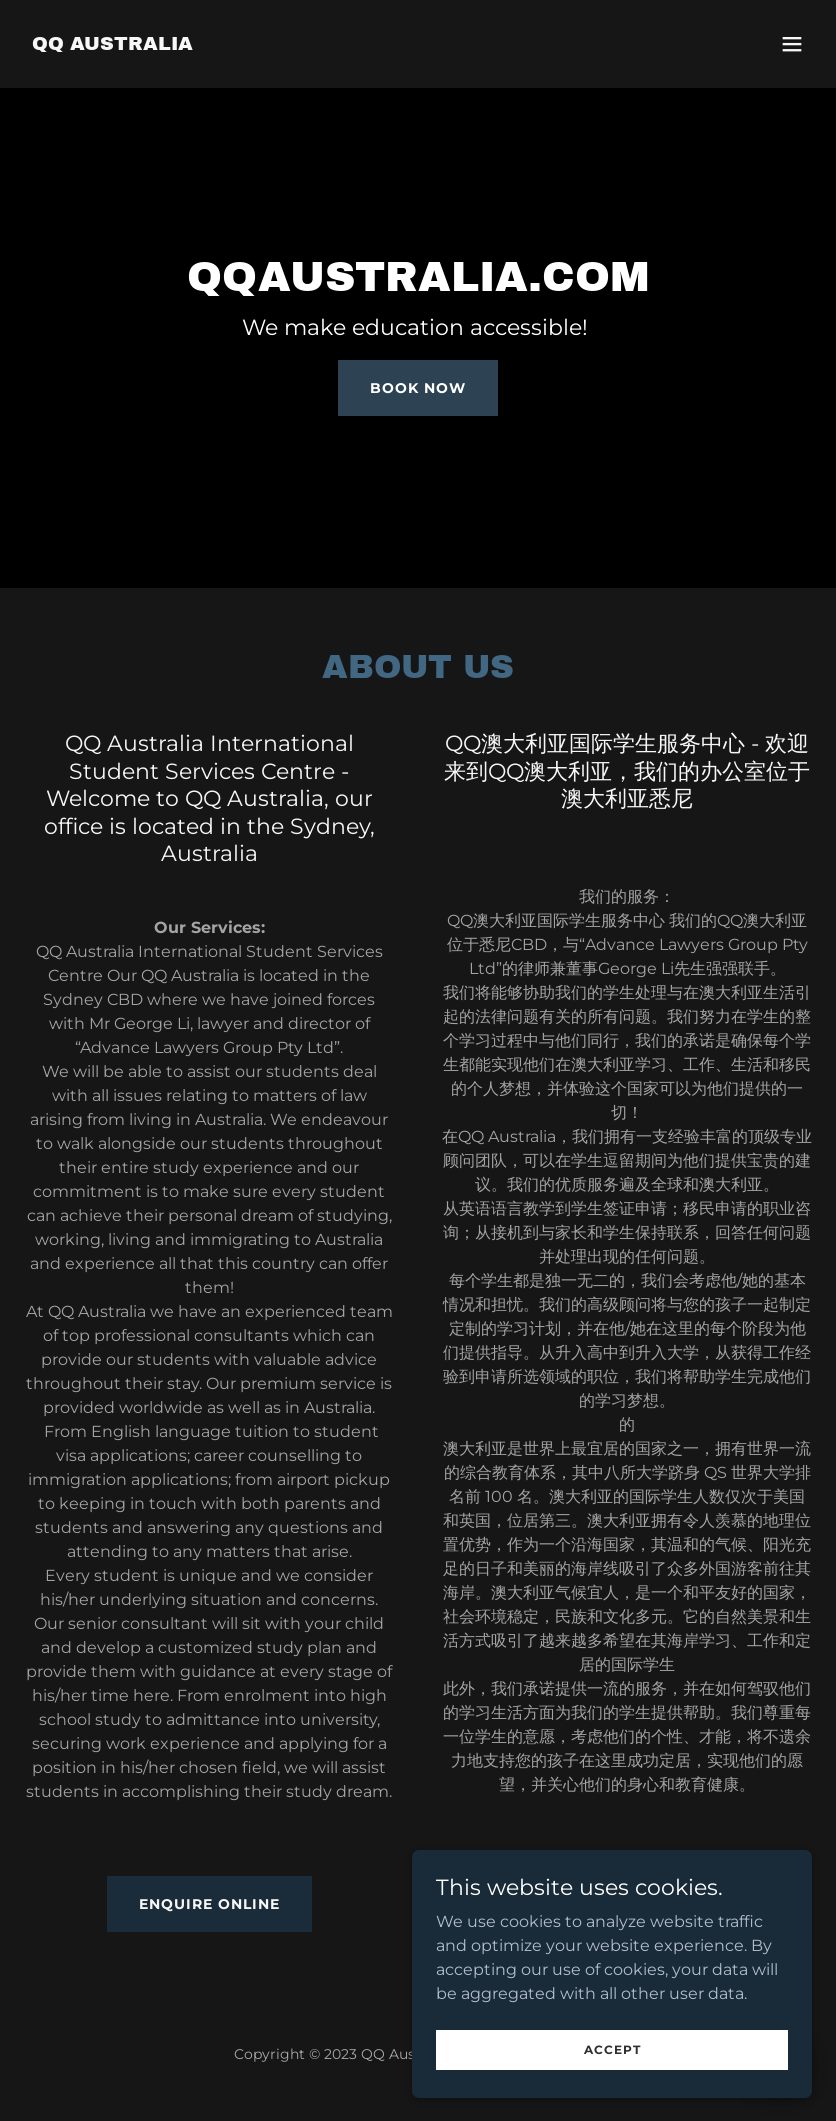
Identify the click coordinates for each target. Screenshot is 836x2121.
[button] (792, 44)
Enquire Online (209, 1904)
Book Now (418, 388)
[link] (112, 44)
